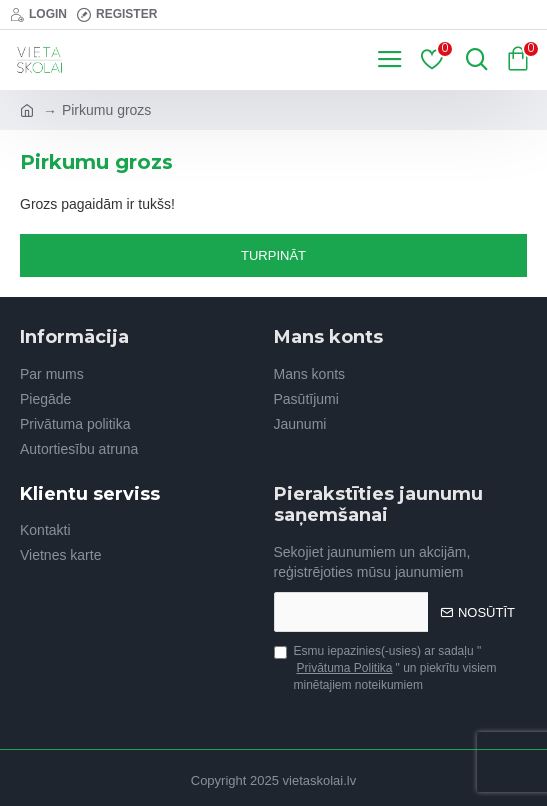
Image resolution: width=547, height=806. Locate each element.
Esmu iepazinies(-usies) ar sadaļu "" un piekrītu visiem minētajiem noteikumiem (385, 668)
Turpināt (273, 255)
